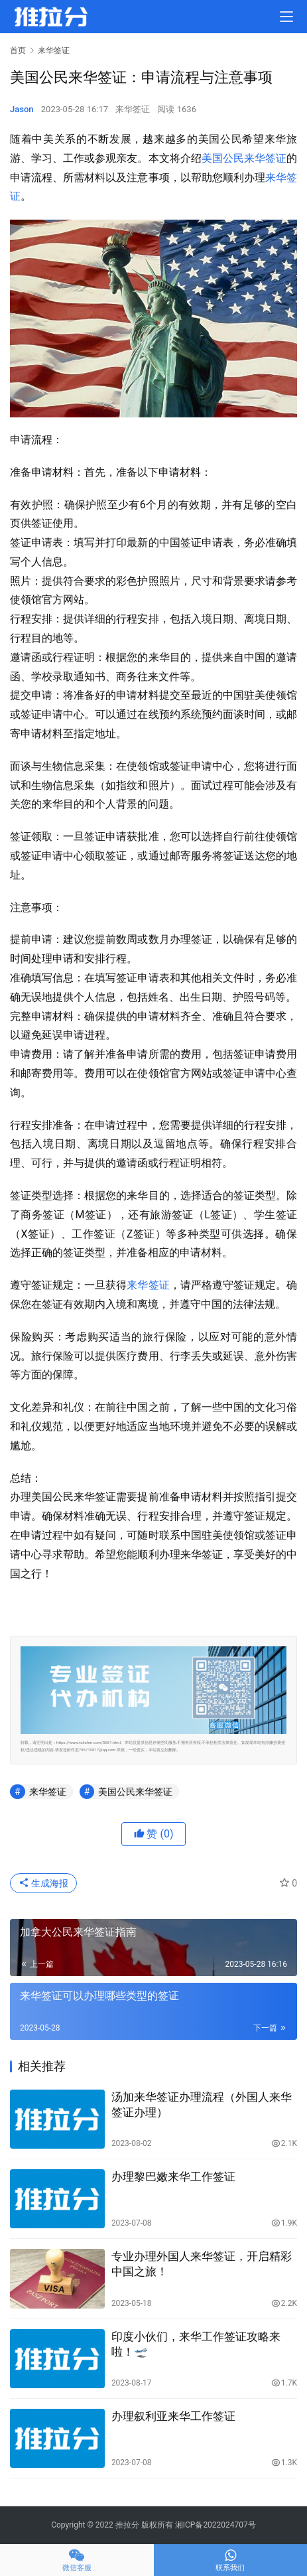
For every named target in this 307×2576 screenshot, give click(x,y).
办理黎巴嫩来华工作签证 (173, 2176)
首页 (18, 50)
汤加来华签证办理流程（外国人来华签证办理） (201, 2104)
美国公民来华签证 (244, 158)
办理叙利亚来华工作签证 (173, 2416)
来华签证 (132, 109)
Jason (22, 109)
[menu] (286, 17)
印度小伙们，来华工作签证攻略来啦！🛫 (195, 2344)
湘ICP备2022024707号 (215, 2525)
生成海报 (43, 1883)
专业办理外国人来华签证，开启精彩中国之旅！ (201, 2264)
